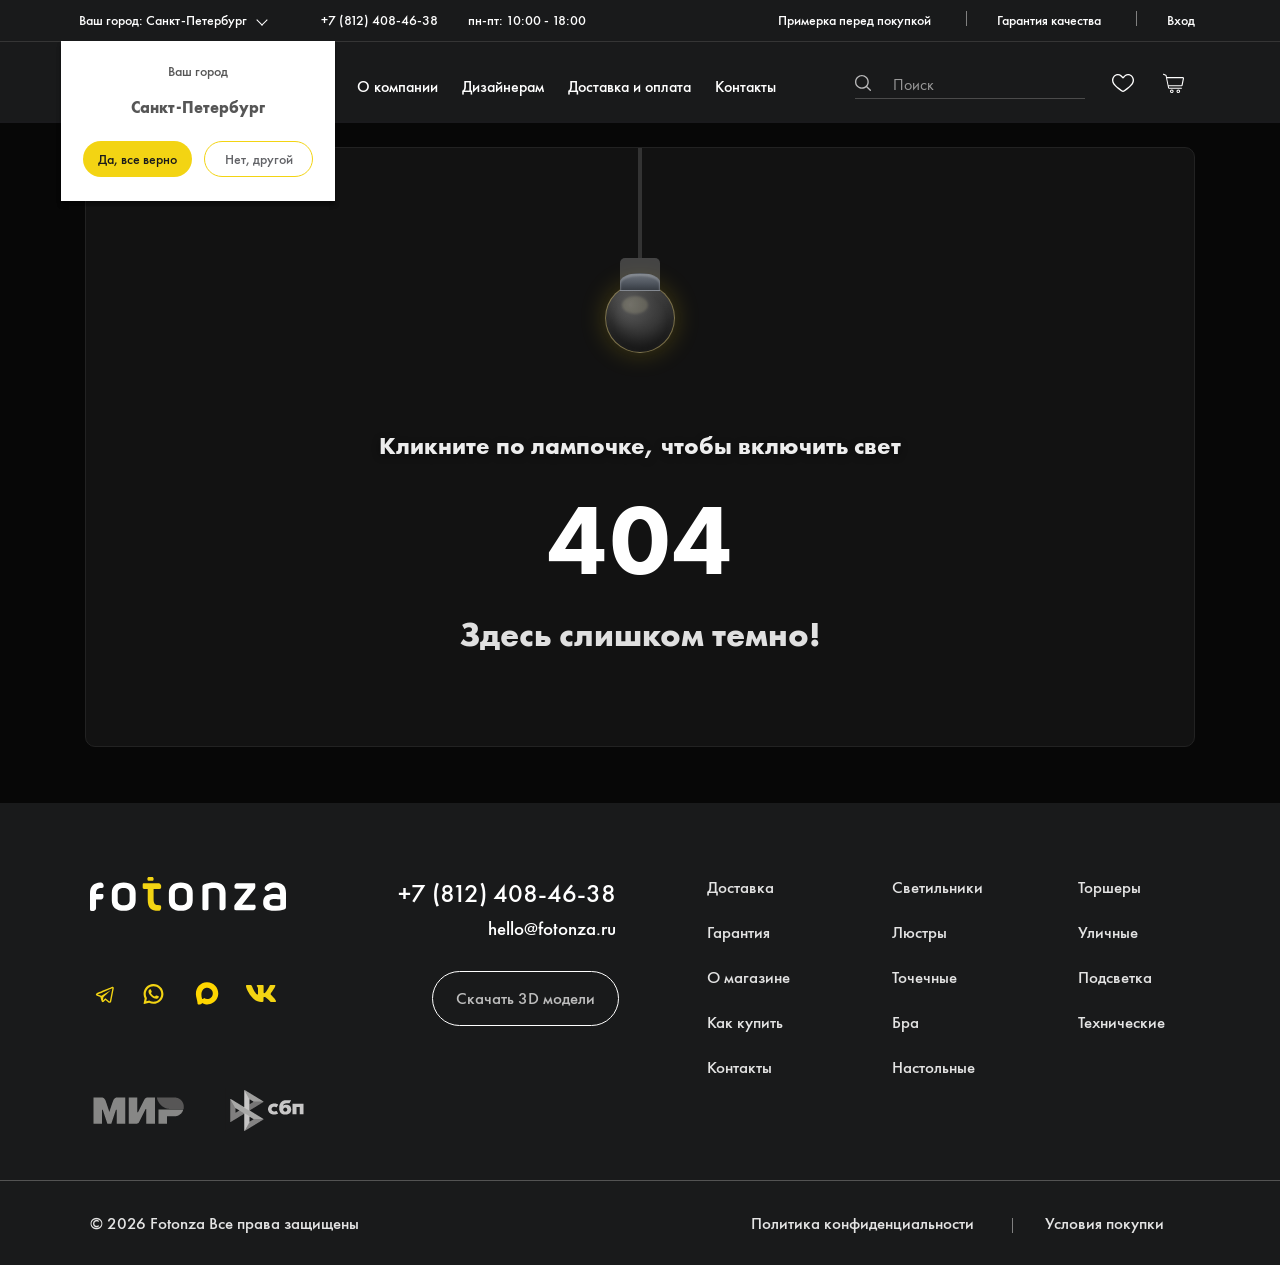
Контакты (745, 86)
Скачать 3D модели (525, 998)
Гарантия (738, 932)
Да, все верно (137, 159)
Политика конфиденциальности (862, 1223)
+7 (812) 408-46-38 (379, 20)
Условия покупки (1104, 1223)
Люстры (919, 932)
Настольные (933, 1067)
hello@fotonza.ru (552, 928)
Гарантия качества (1049, 20)
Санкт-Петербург (196, 20)
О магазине (748, 977)
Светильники (937, 887)
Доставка (740, 887)
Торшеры (1109, 887)
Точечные (924, 977)
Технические (1121, 1022)
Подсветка (1115, 977)
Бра (905, 1022)
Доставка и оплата (629, 86)
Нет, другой (259, 159)
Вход (1181, 20)
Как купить (745, 1022)
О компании (397, 86)
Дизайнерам (503, 86)
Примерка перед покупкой (854, 20)
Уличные (1108, 932)
